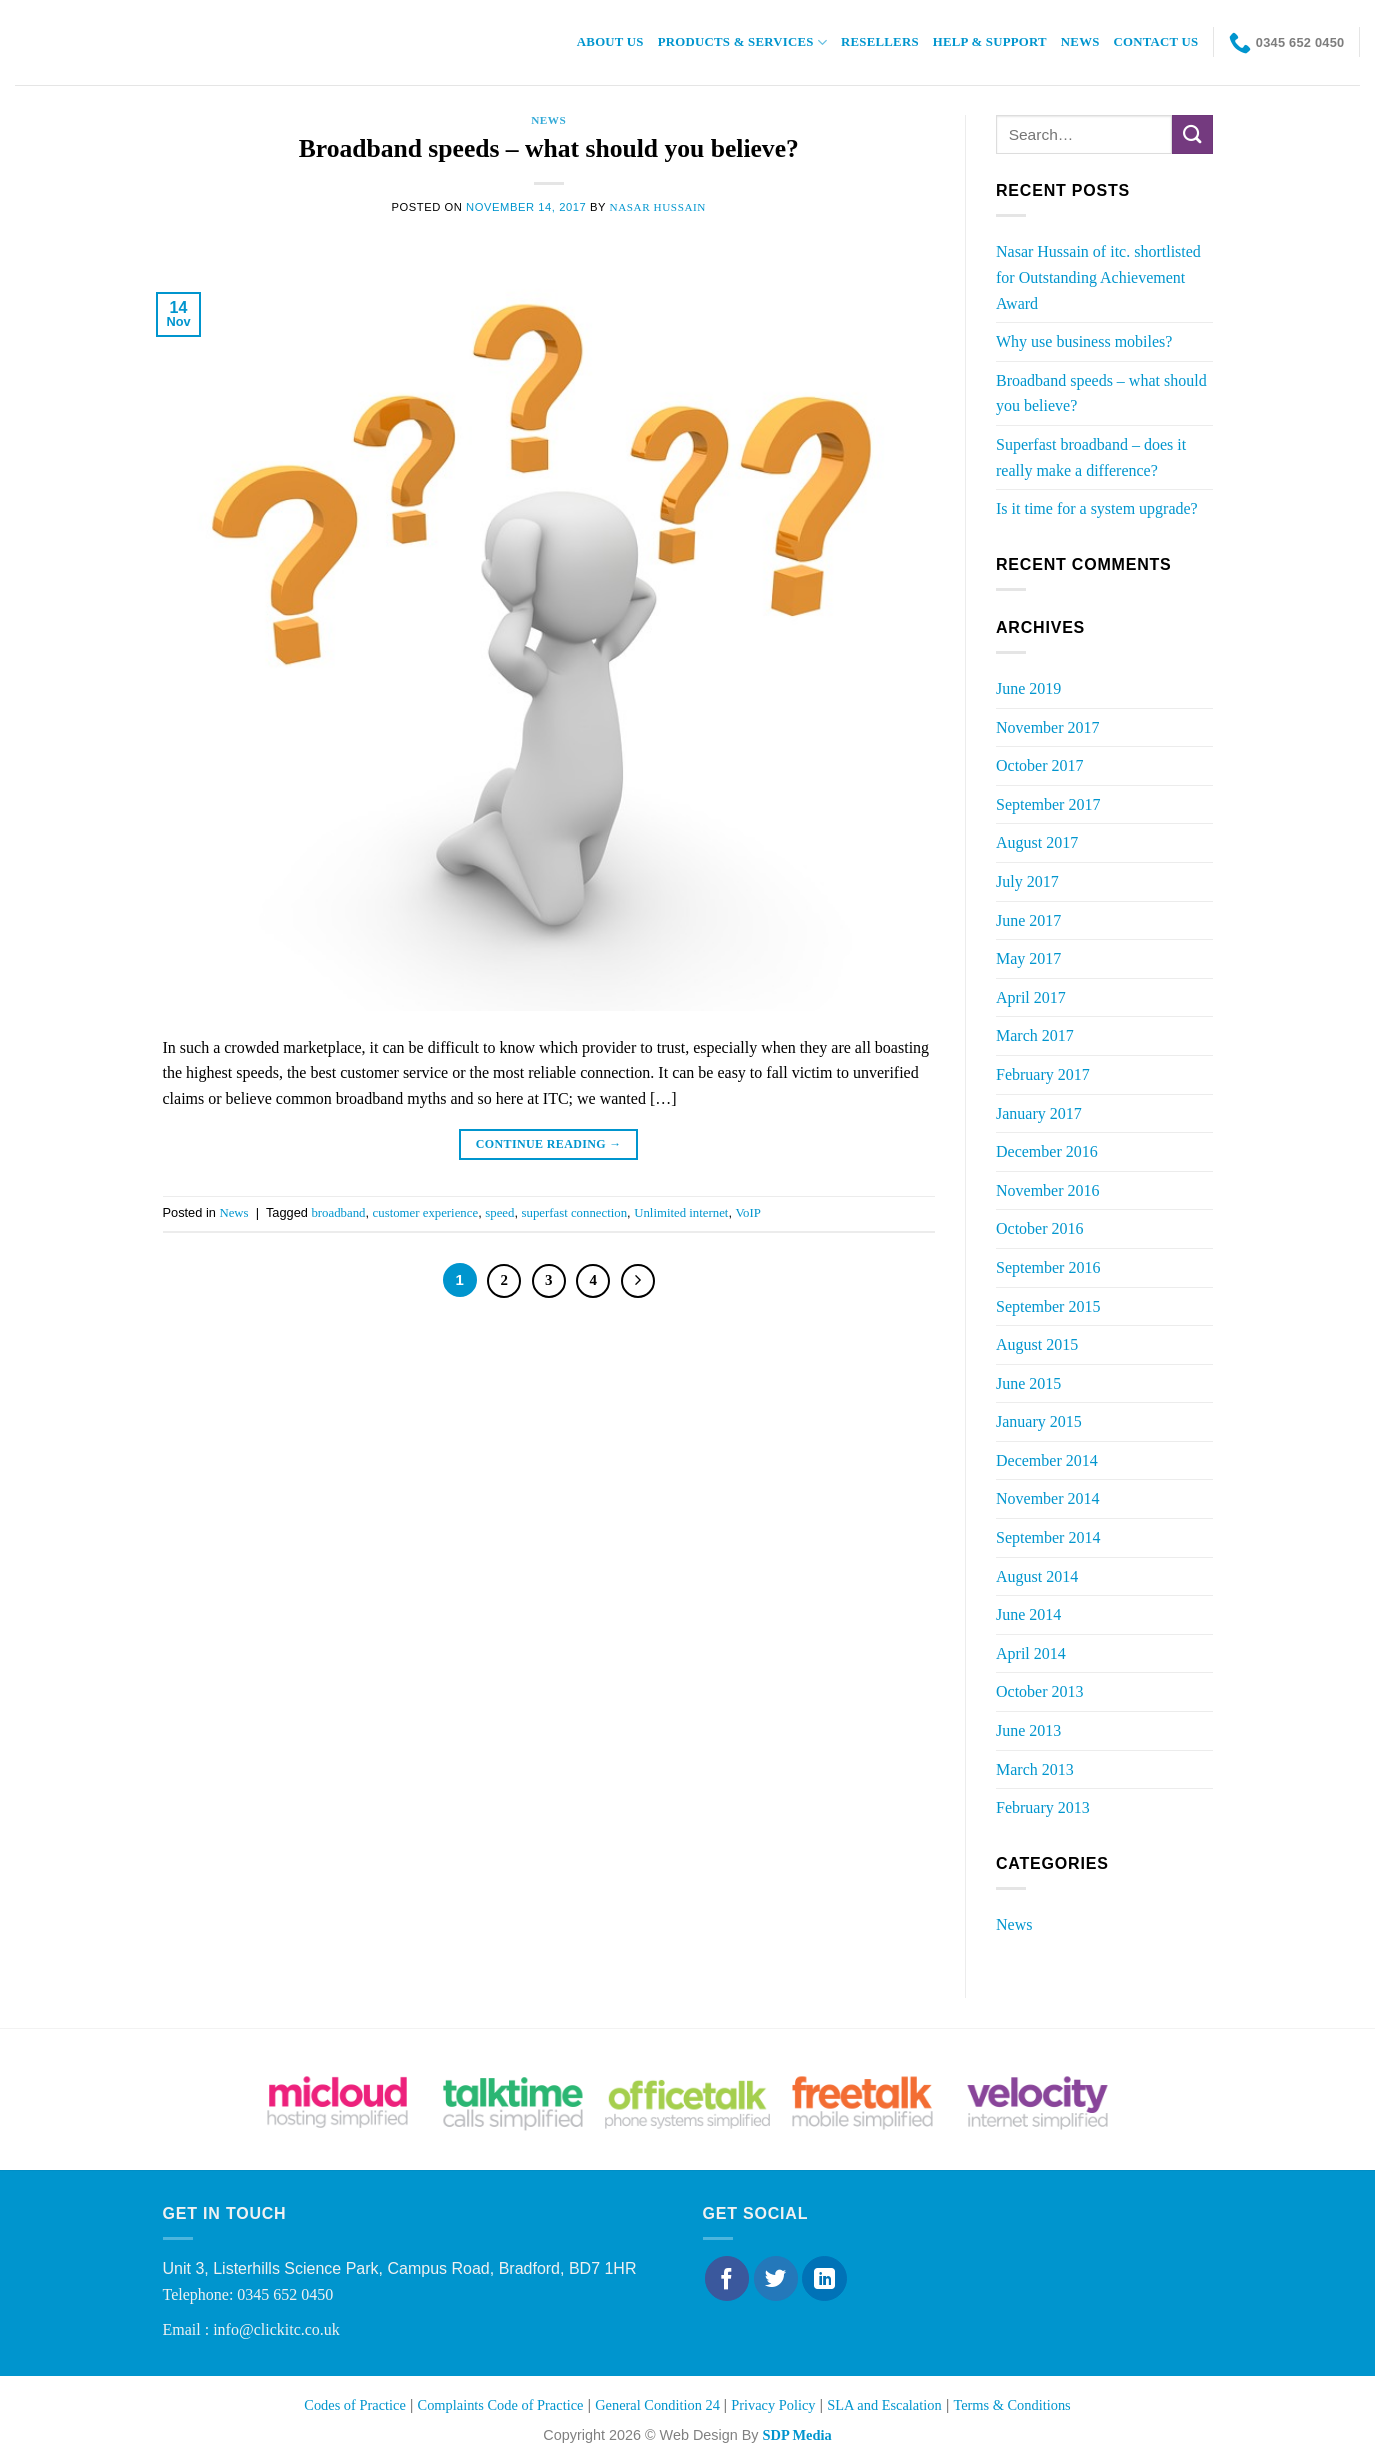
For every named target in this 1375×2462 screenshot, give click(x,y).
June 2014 (1028, 1614)
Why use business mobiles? (1084, 341)
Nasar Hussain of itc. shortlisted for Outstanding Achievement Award (1098, 277)
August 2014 (1037, 1576)
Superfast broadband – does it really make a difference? (1091, 457)
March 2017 (1035, 1035)
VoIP (748, 1213)
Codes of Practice (355, 2405)
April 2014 (1031, 1653)
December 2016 (1047, 1151)
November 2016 (1048, 1190)
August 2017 (1037, 842)
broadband (338, 1213)
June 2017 (1028, 920)
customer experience (426, 1213)
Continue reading (549, 1144)
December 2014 (1047, 1460)
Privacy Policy (773, 2405)
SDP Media (796, 2435)
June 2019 (1028, 688)
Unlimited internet (681, 1213)
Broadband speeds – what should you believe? (549, 148)
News (1080, 42)
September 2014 (1048, 1537)
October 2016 (1040, 1228)
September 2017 (1048, 804)
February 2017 (1043, 1074)
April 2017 (1031, 997)
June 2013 (1028, 1730)
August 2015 (1037, 1344)
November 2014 (1048, 1498)
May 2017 (1028, 958)
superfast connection (575, 1213)
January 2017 (1039, 1113)
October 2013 (1040, 1691)
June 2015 (1028, 1383)
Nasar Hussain (658, 207)
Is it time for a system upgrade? (1097, 508)
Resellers (880, 42)
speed (499, 1213)
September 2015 (1048, 1306)
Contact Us (1156, 42)
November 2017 (1048, 727)
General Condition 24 (659, 2405)
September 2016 (1048, 1267)
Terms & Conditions (1011, 2405)
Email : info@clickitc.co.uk (251, 2329)
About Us (610, 42)
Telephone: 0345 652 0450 (248, 2294)
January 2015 (1039, 1421)
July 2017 (1027, 881)
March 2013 (1035, 1769)
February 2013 (1043, 1807)
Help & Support (990, 42)
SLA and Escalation (884, 2405)
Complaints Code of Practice (501, 2405)
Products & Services (742, 42)
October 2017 (1040, 765)
